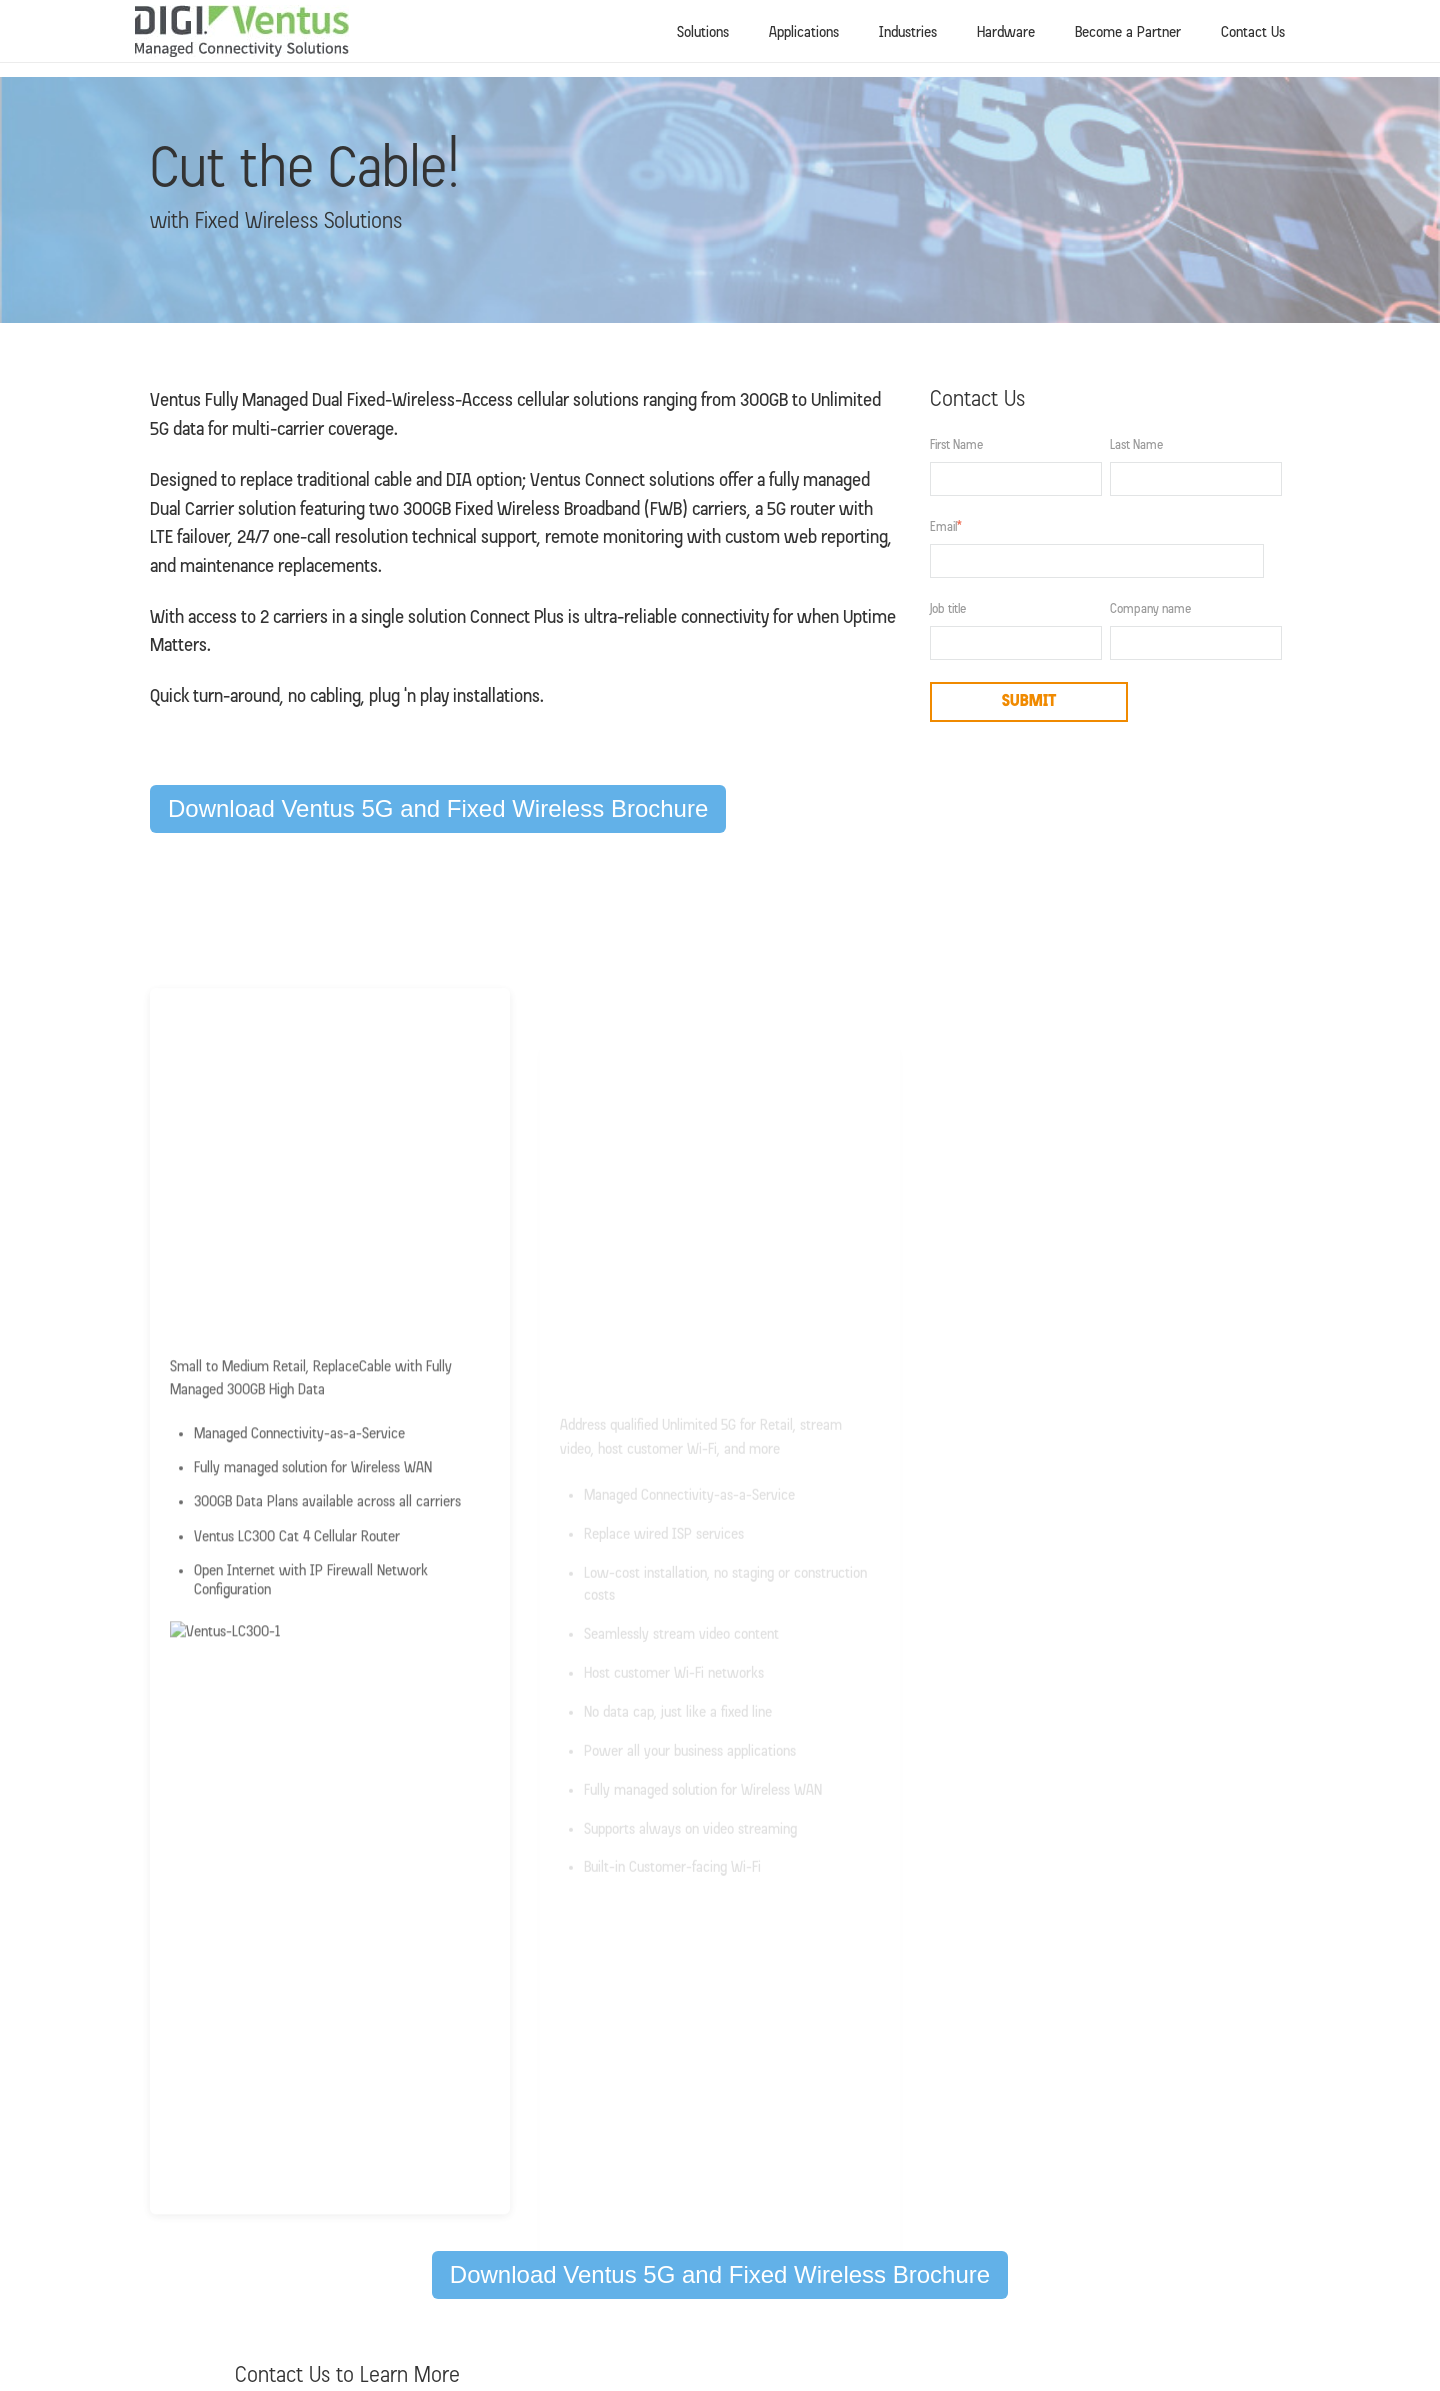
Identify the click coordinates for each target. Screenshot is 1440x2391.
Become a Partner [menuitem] (1128, 33)
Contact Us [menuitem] (1253, 33)
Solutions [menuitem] (703, 33)
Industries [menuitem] (908, 33)
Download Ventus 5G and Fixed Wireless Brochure (438, 808)
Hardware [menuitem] (1006, 33)
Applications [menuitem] (804, 33)
